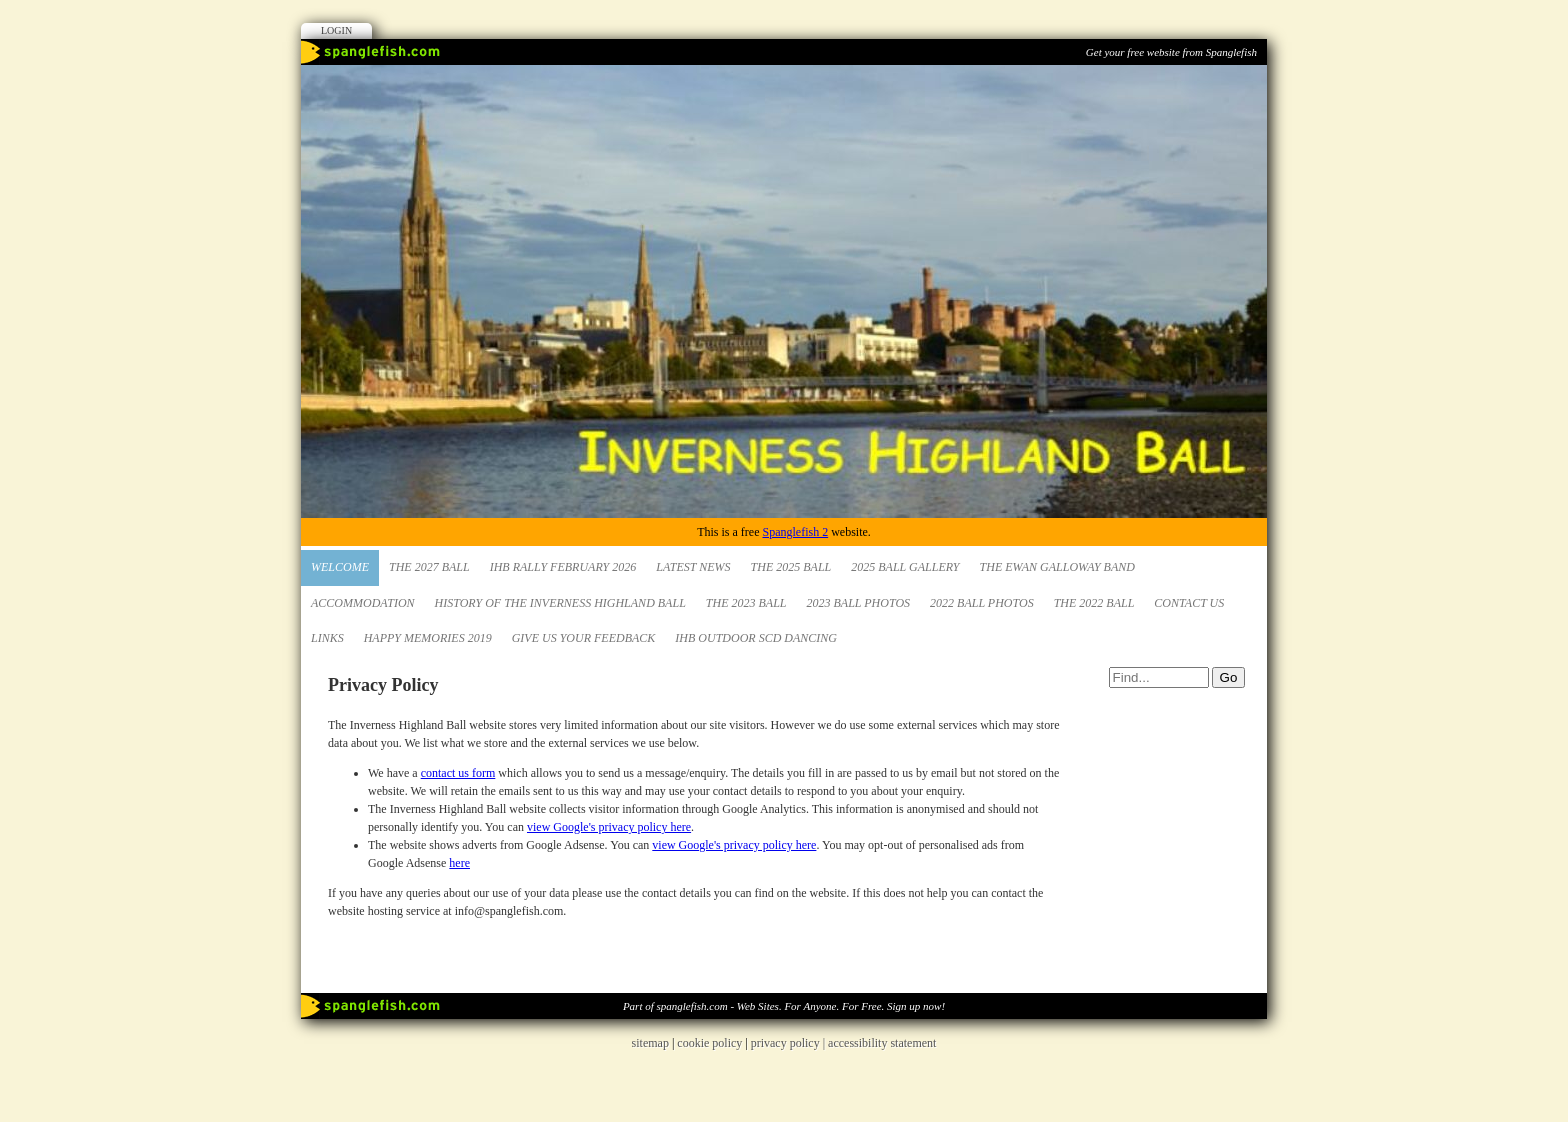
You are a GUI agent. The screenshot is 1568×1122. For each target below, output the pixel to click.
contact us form (458, 773)
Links (327, 638)
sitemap (650, 1043)
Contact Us (1189, 603)
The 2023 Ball (746, 603)
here (459, 863)
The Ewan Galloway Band (1057, 567)
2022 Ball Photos (982, 603)
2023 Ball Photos (859, 603)
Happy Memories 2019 (428, 638)
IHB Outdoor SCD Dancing (756, 638)
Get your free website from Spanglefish (1171, 52)
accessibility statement (882, 1043)
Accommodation (363, 603)
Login (336, 30)
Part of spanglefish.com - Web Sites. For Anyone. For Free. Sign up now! (784, 1006)
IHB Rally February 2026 (563, 567)
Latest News (693, 567)
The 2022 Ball (1094, 603)
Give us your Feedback (584, 638)
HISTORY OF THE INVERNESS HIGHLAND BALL (560, 603)
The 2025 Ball (791, 567)
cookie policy (709, 1043)
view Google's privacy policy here (609, 827)
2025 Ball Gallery (905, 567)
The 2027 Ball (429, 567)
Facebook (1221, 85)
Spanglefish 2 (795, 532)
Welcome (340, 567)
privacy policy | (789, 1043)
